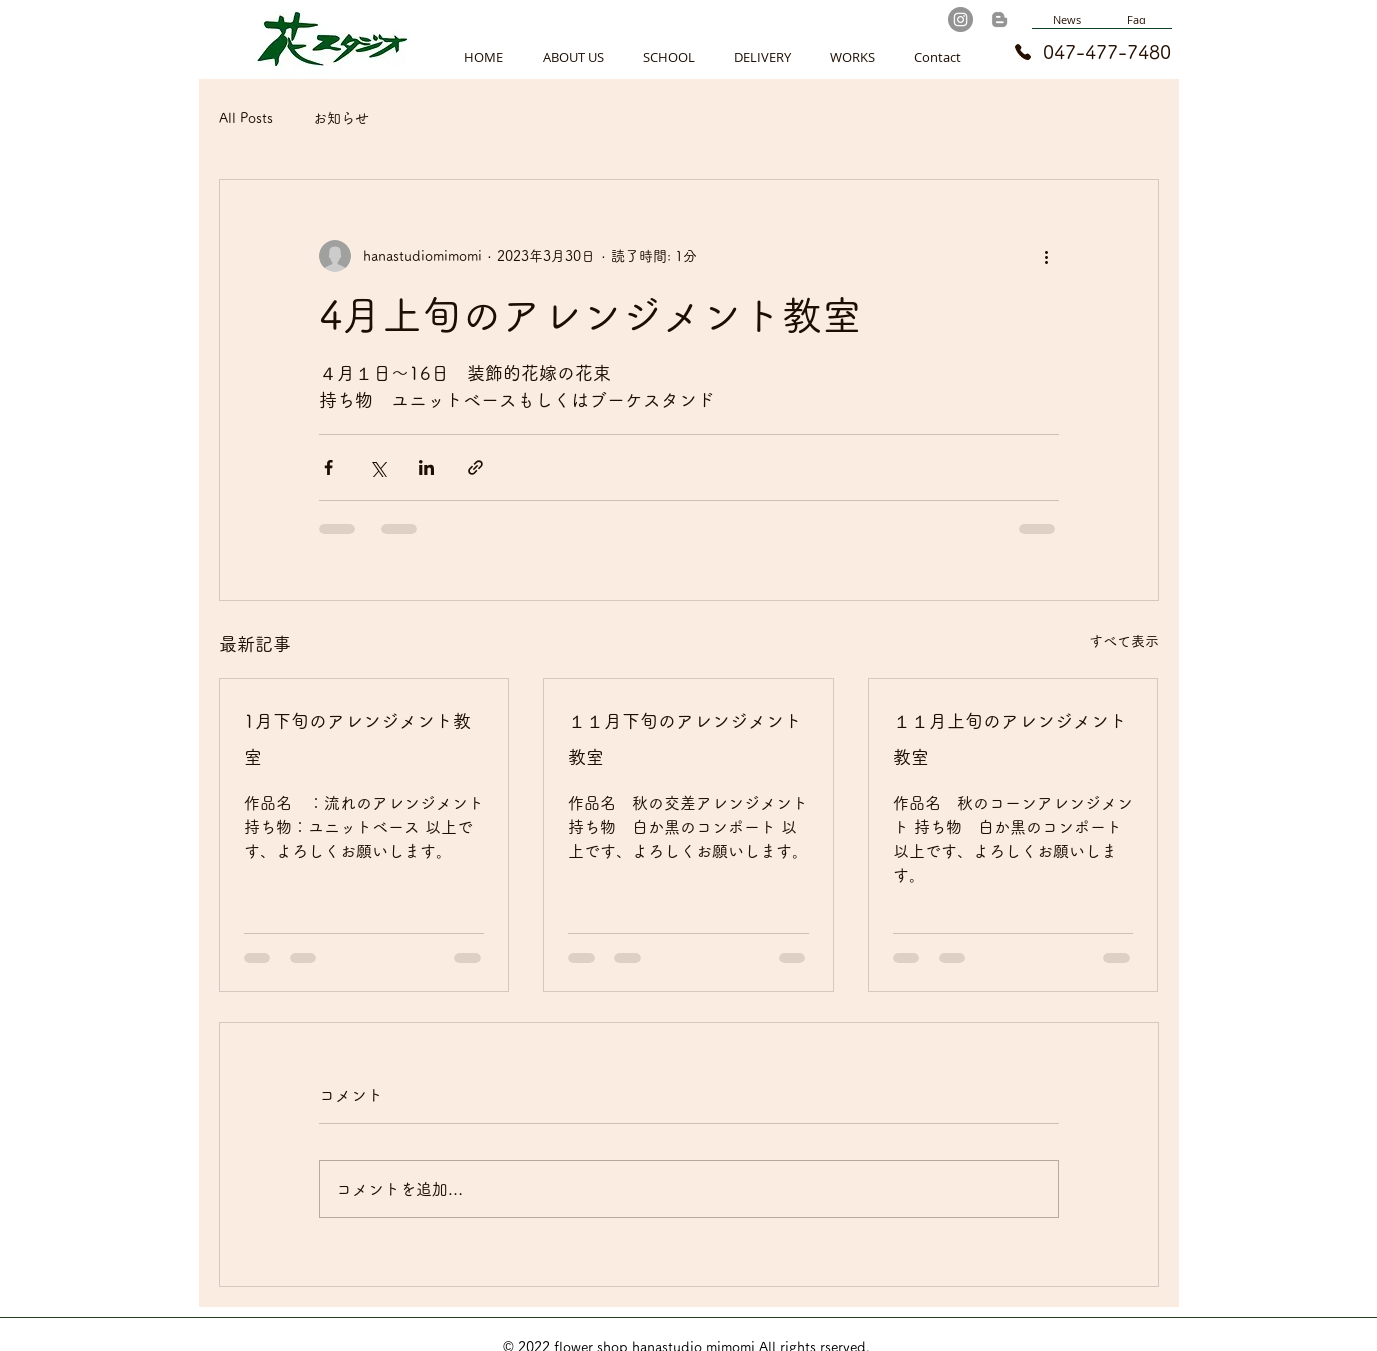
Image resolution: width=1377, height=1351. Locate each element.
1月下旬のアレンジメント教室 (357, 739)
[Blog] (999, 19)
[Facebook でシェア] (328, 467)
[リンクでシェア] (475, 467)
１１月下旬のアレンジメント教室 (685, 739)
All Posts (246, 118)
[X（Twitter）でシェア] (377, 467)
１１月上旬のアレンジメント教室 (1010, 739)
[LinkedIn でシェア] (426, 467)
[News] (1067, 20)
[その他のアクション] (1047, 256)
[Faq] (1137, 20)
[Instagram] (960, 19)
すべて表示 (1124, 641)
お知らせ (341, 118)
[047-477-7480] (1075, 52)
